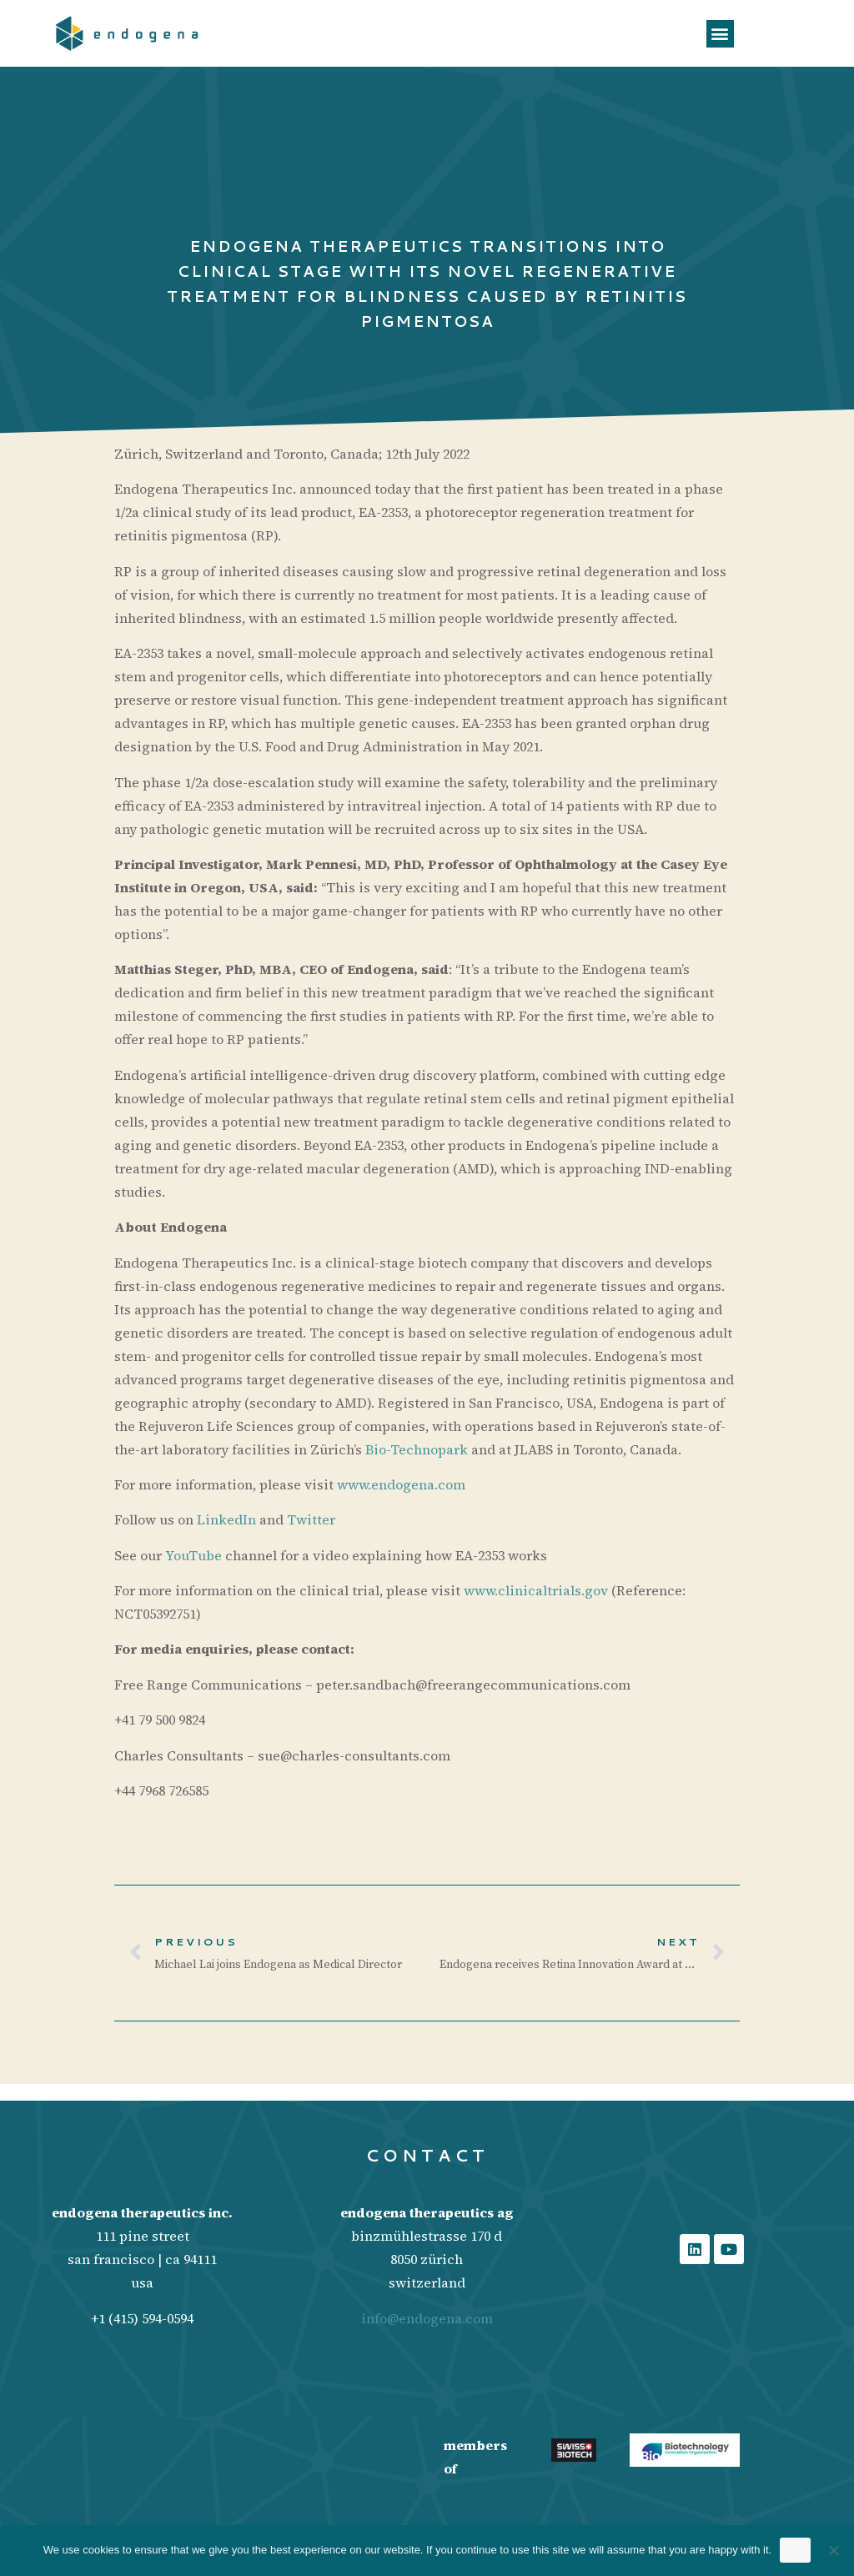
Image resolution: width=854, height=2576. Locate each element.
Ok (795, 2549)
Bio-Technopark (416, 1449)
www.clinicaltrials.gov (536, 1590)
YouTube (193, 1555)
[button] (720, 33)
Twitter (311, 1519)
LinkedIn (226, 1519)
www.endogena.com (401, 1484)
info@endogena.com (427, 2318)
